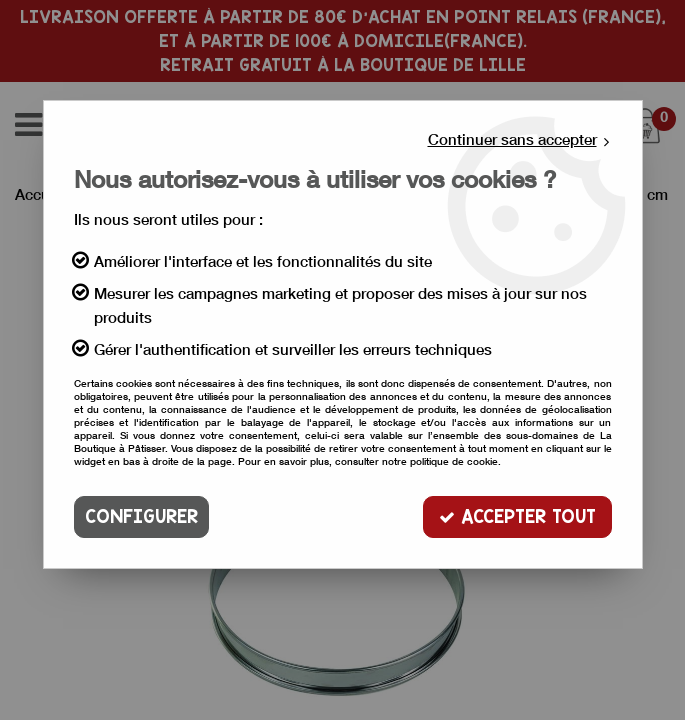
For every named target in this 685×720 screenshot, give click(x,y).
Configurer (141, 516)
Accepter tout (517, 516)
